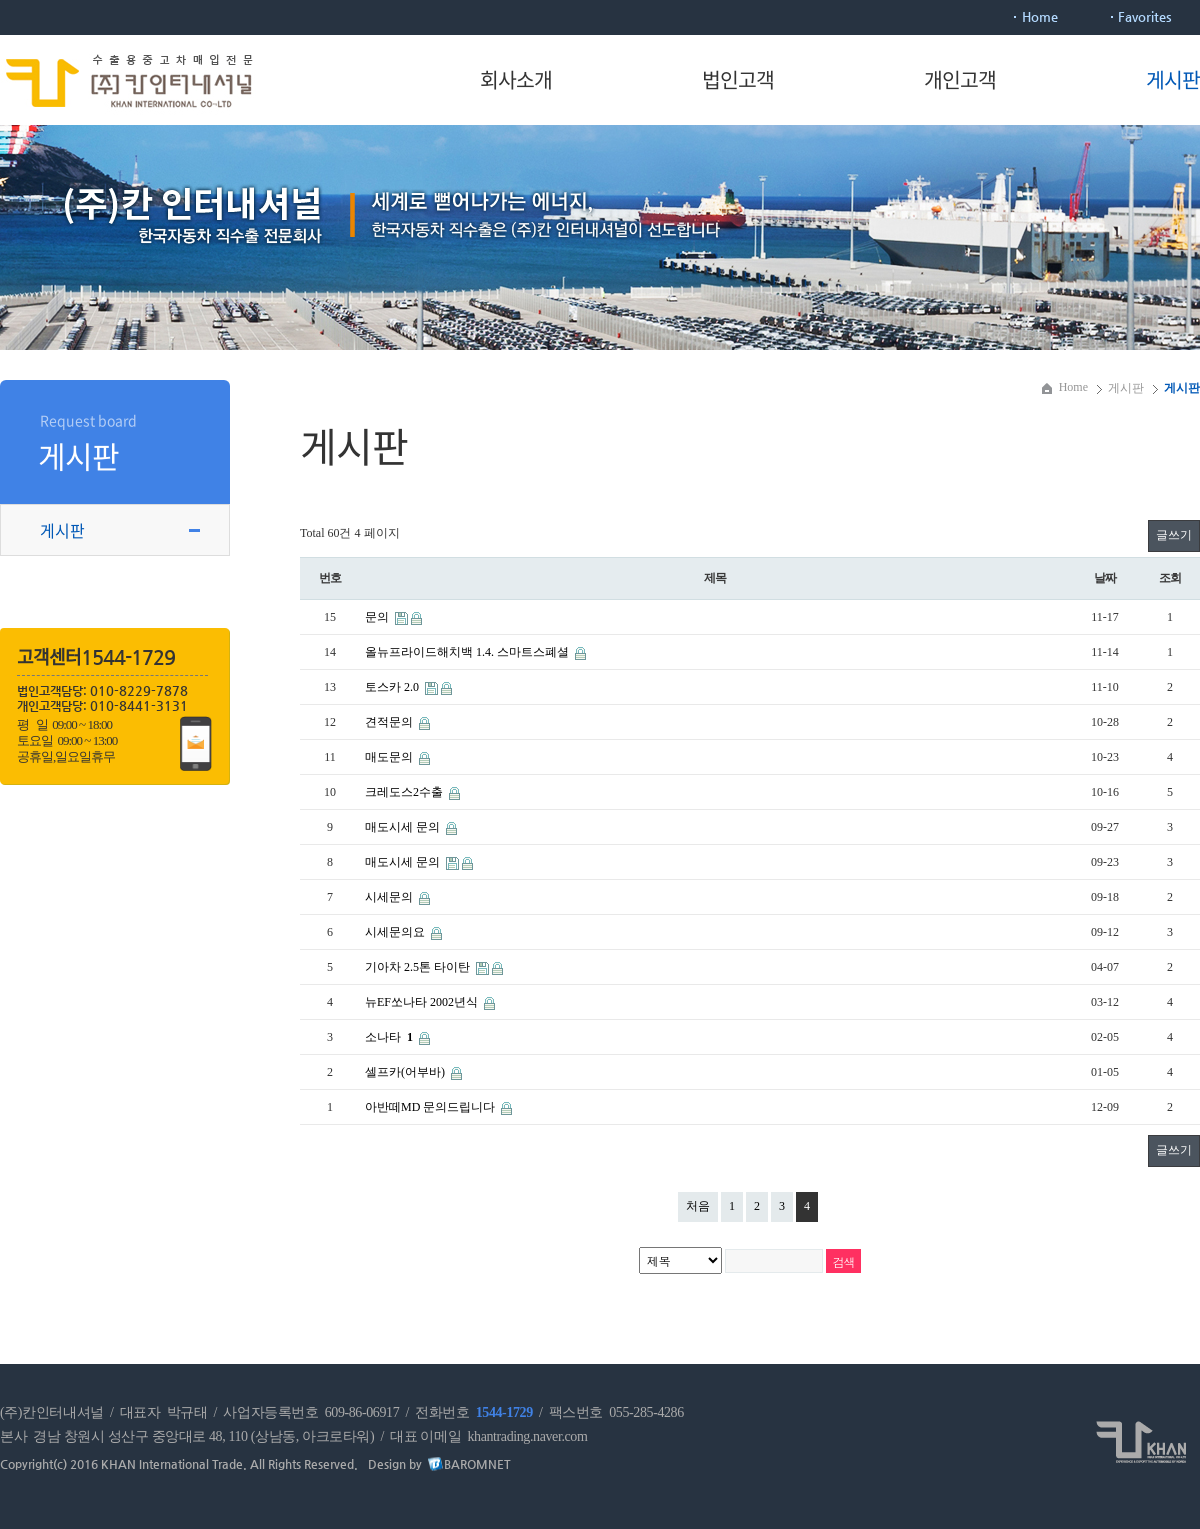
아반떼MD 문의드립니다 (431, 1107)
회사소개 (516, 79)
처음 (698, 1206)
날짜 (1105, 578)
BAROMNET (477, 1464)
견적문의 (390, 722)
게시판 (1173, 79)
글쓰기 (1174, 535)
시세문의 (390, 897)
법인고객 (738, 79)
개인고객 (960, 79)
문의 (378, 617)
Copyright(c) (33, 1464)
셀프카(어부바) (406, 1072)
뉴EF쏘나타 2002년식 (423, 1002)
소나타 (390, 1037)
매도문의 (390, 757)
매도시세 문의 (404, 827)
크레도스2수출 (405, 792)
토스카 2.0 (393, 687)
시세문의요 (396, 932)
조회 (1170, 578)
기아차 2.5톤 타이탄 (419, 967)
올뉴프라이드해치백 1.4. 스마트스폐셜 (468, 652)
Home (1040, 16)
